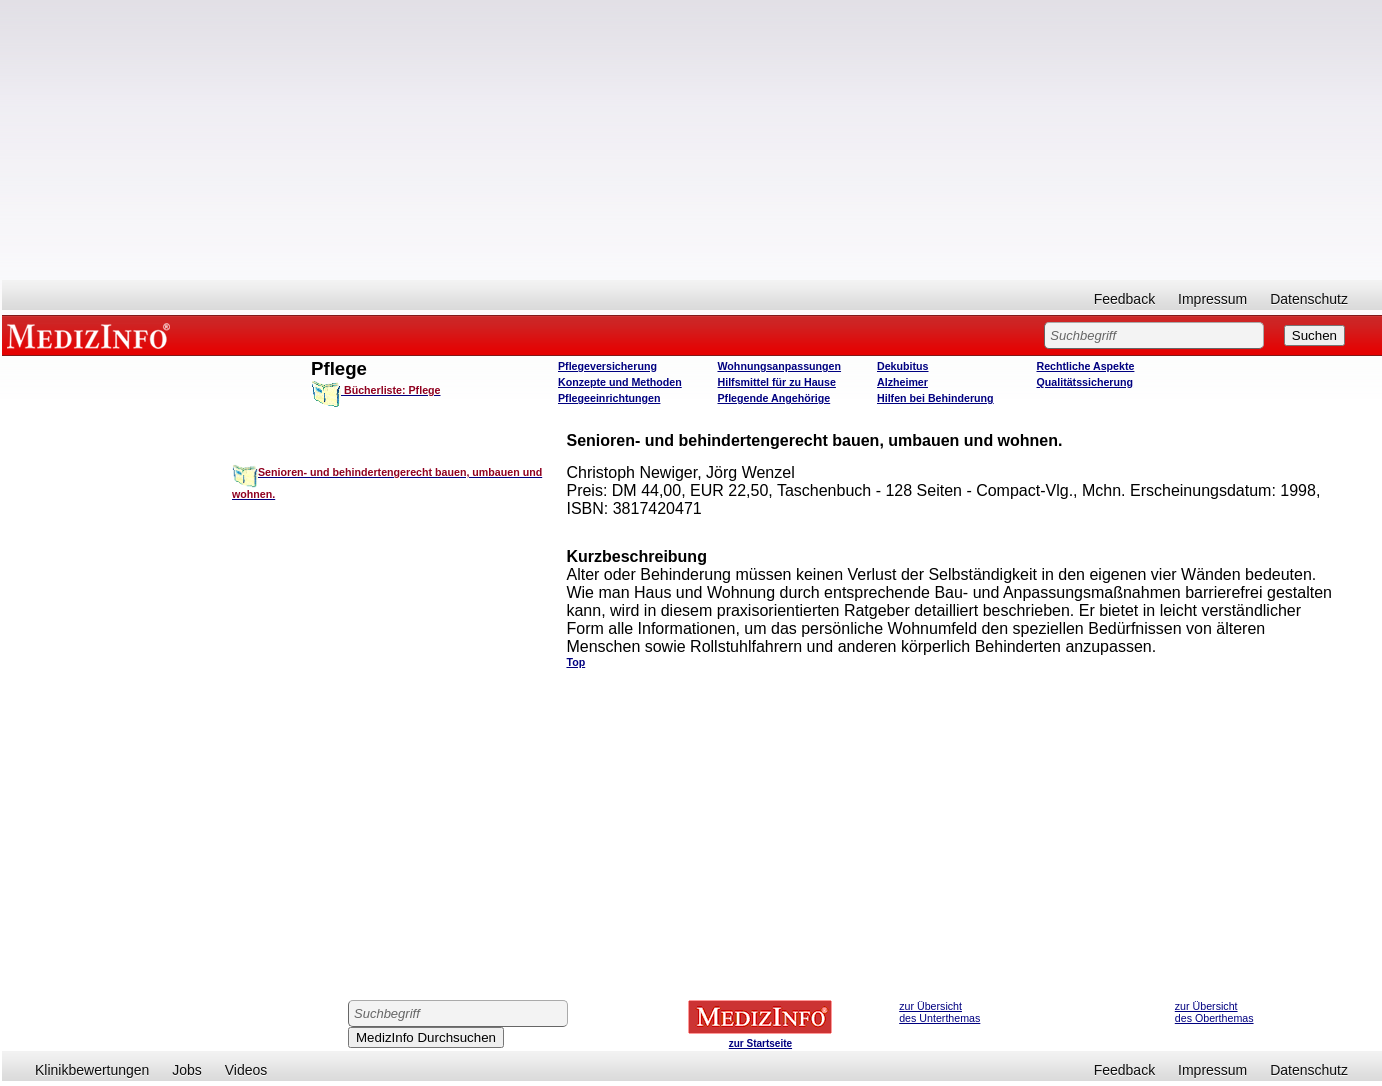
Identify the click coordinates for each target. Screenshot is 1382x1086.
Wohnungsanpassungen (780, 366)
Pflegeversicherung (607, 366)
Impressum (1212, 299)
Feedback (1124, 299)
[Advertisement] (692, 140)
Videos (246, 1070)
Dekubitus (903, 366)
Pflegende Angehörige (774, 398)
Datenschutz (1309, 299)
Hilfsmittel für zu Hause (777, 382)
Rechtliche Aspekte (1086, 366)
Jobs (187, 1070)
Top (575, 662)
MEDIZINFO (92, 335)
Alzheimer (902, 382)
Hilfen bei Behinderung (935, 398)
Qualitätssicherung (1085, 382)
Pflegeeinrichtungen (609, 398)
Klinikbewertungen (92, 1070)
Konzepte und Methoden (620, 382)
